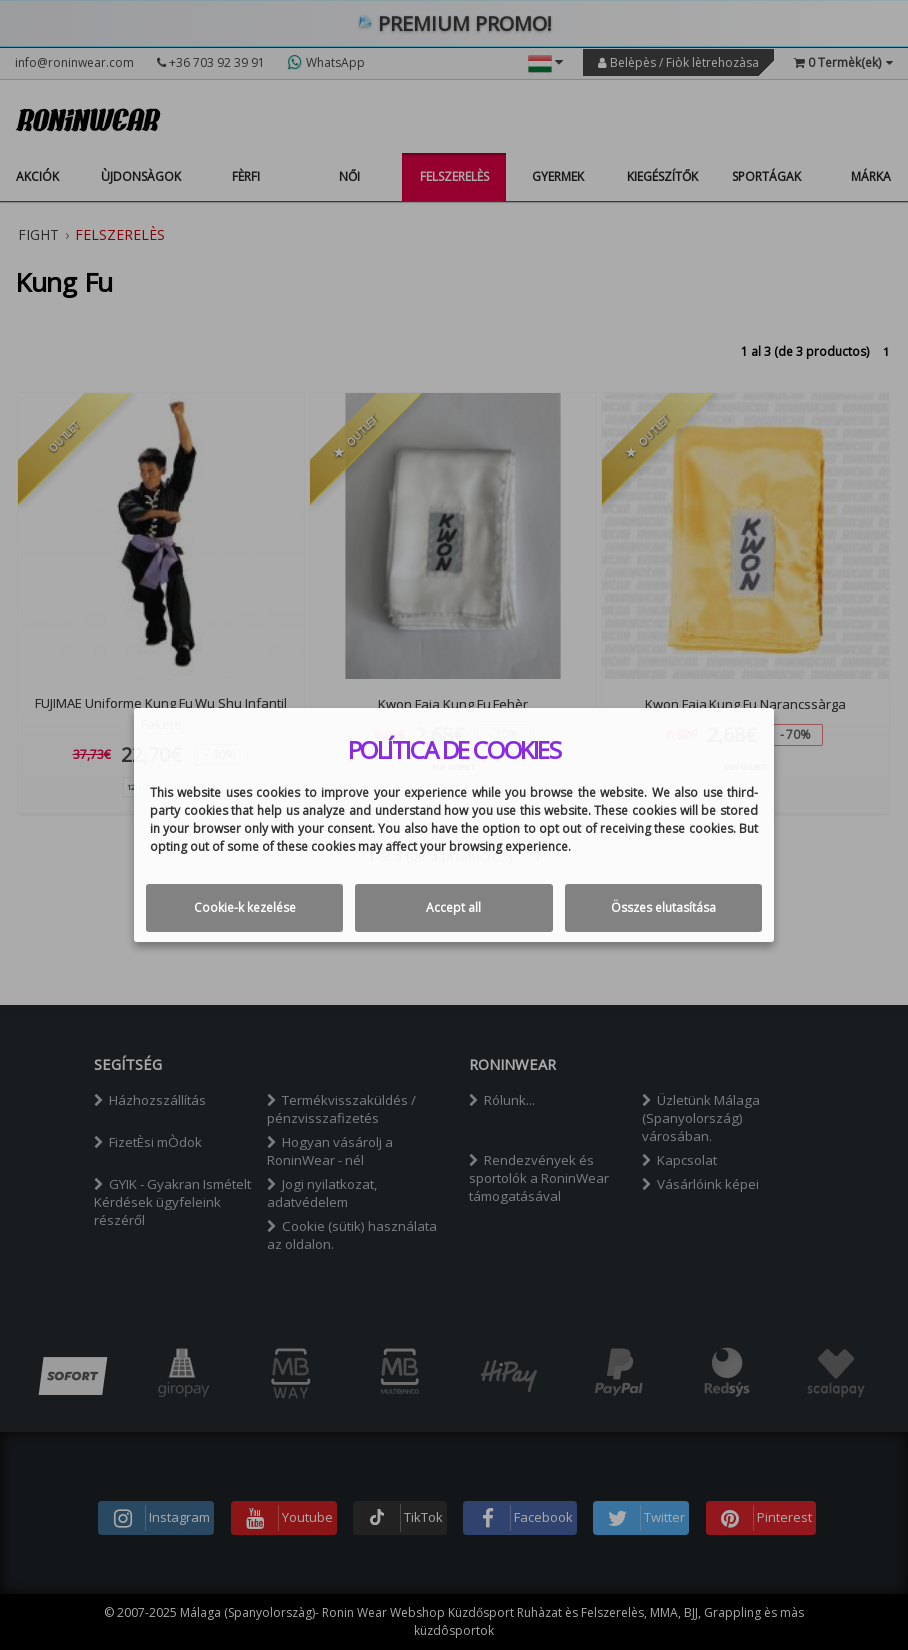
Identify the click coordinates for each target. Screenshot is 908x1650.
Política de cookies (454, 750)
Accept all (453, 907)
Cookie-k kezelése (245, 907)
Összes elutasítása (663, 907)
